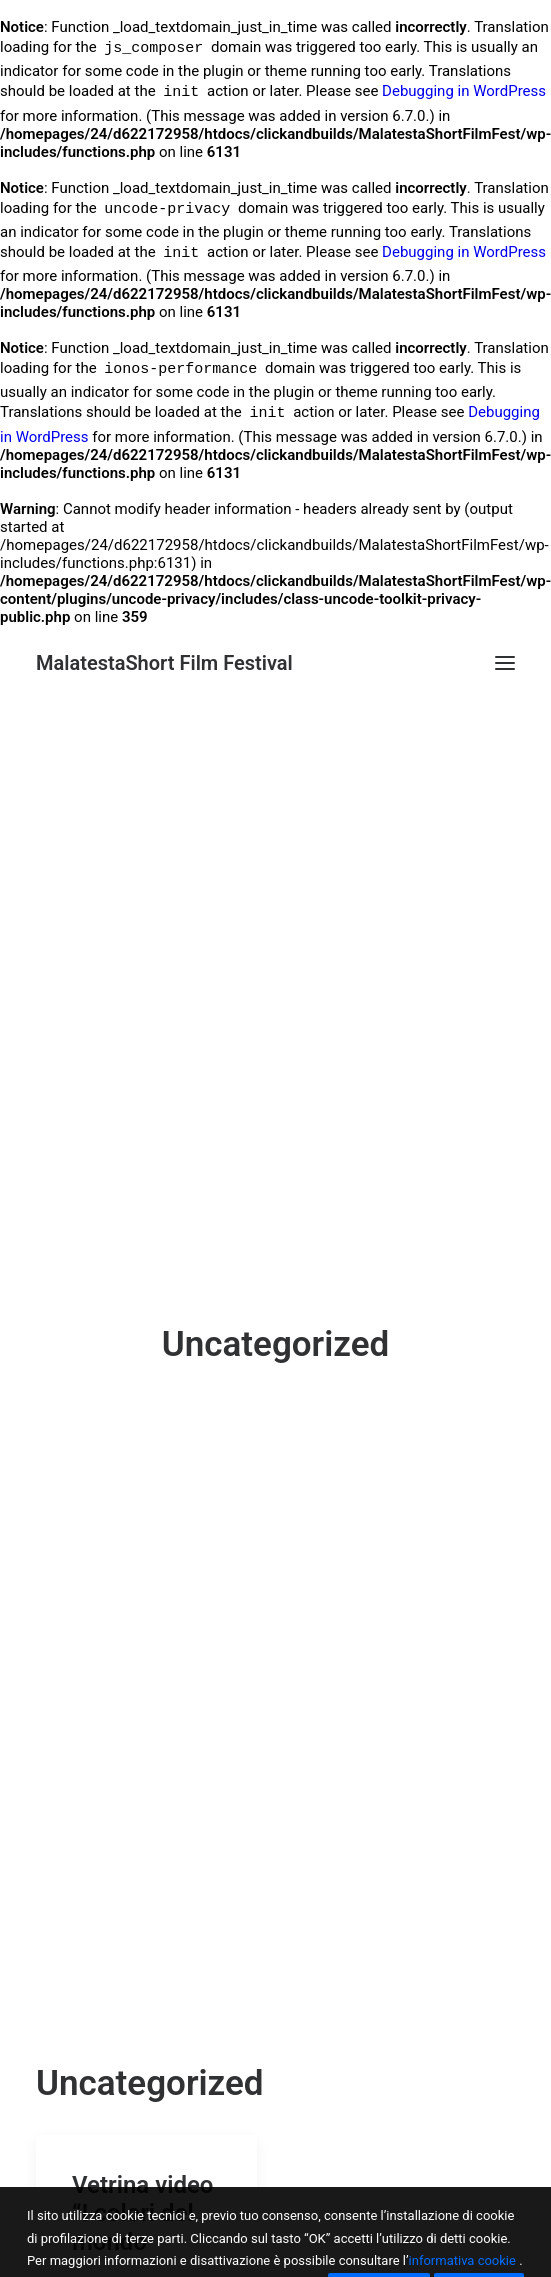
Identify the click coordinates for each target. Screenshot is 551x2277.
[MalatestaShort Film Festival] (164, 663)
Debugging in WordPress (464, 94)
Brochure (349, 2234)
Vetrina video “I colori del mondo (142, 2016)
